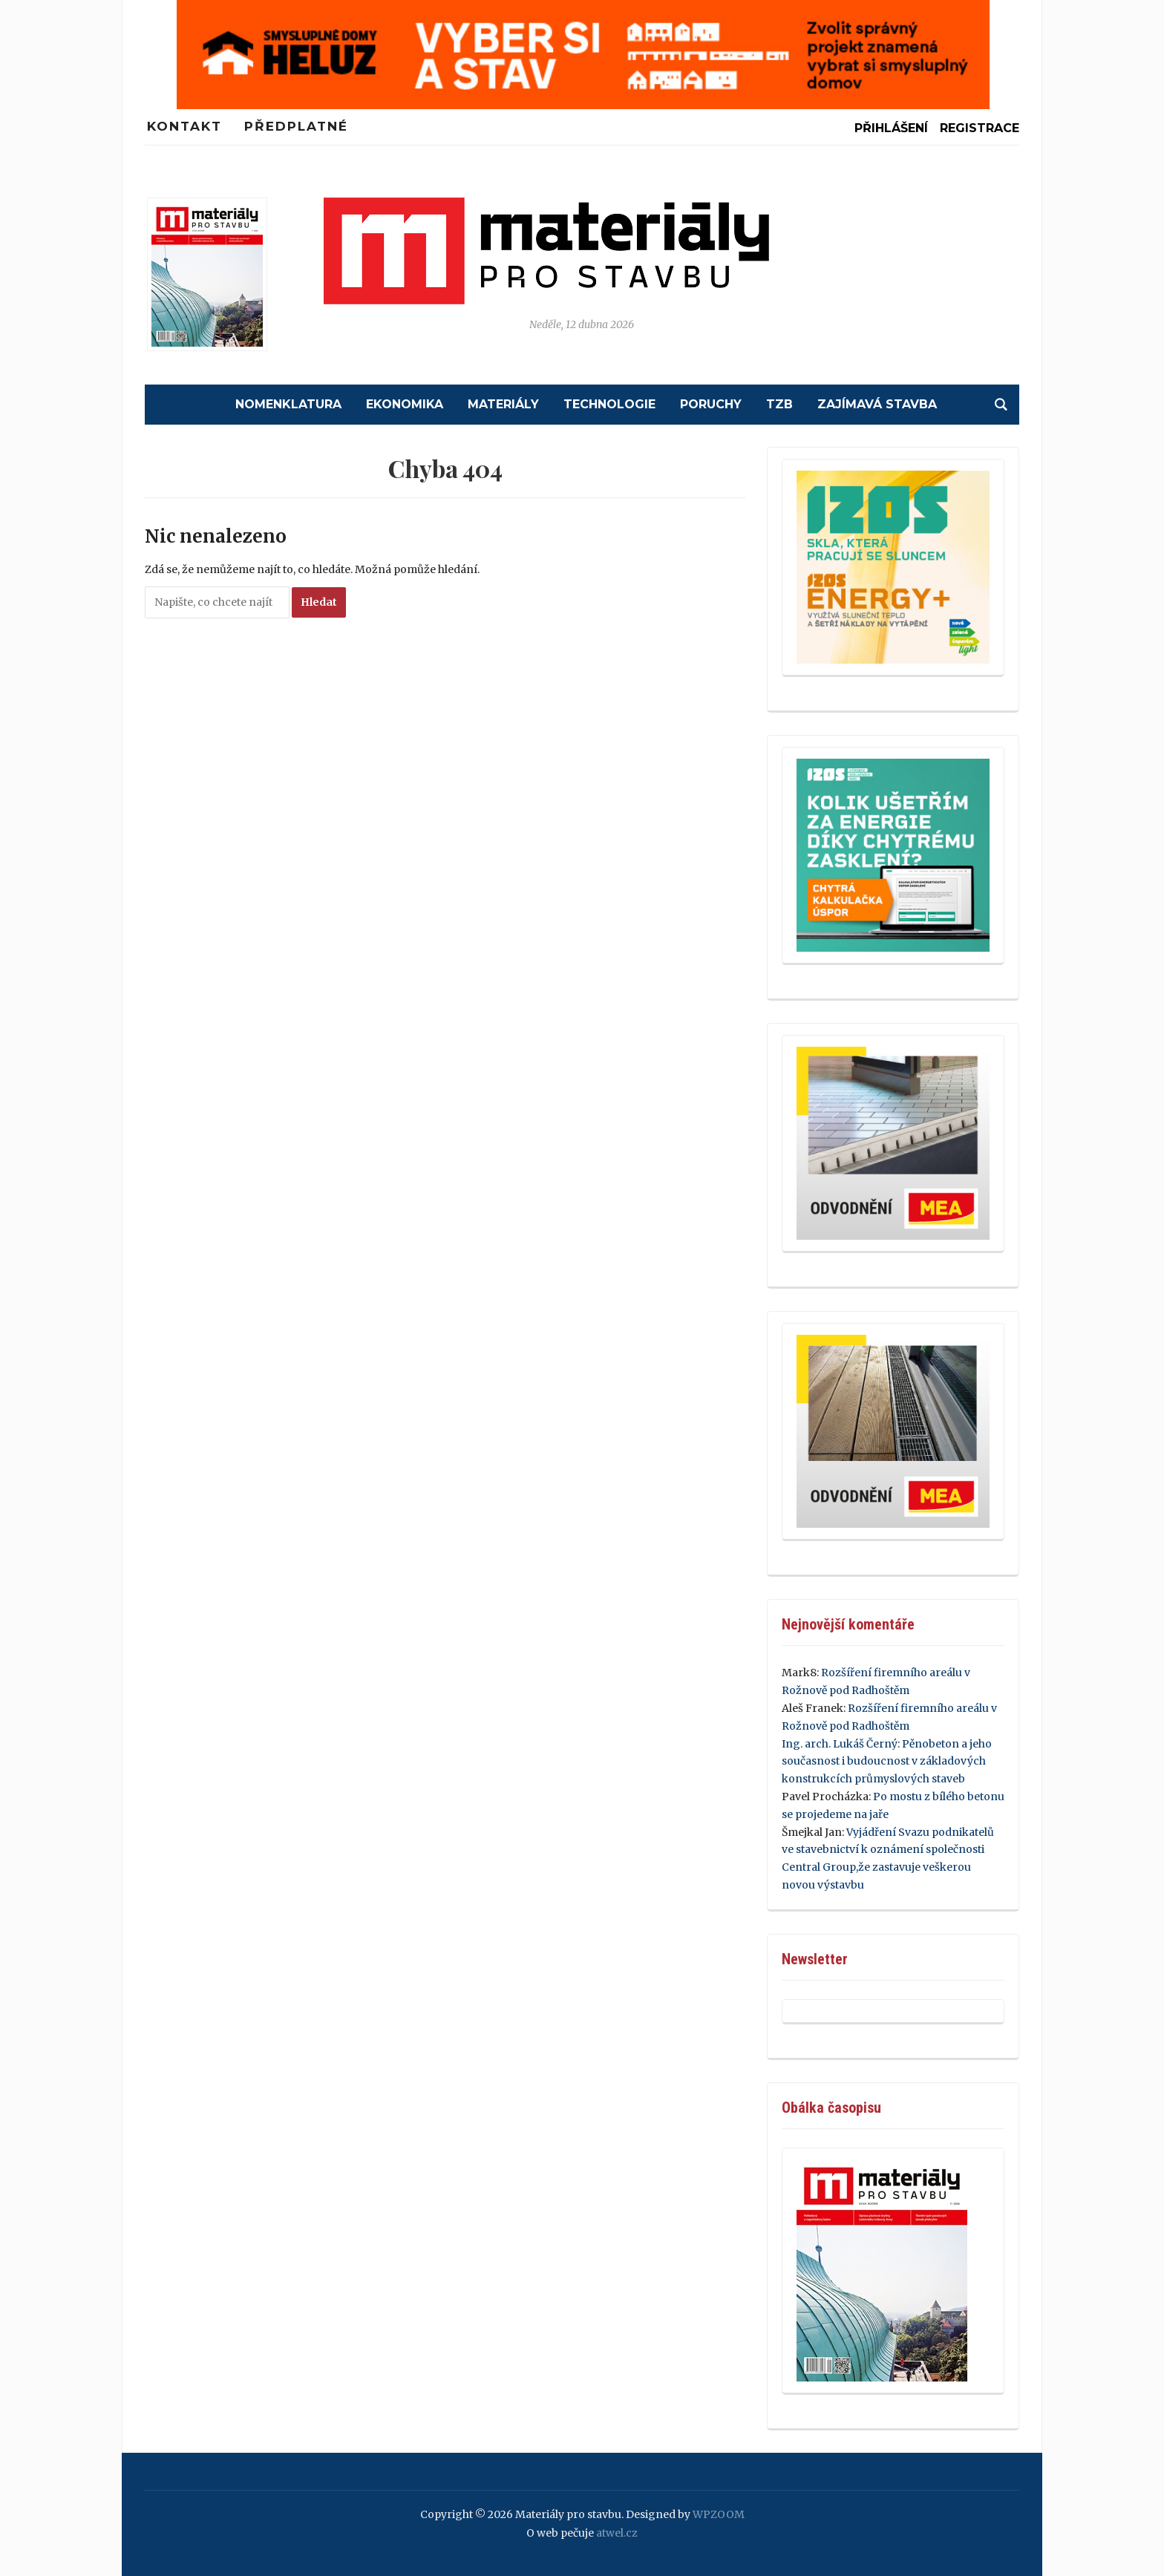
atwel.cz (617, 2533)
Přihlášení (891, 128)
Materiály (503, 404)
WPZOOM (719, 2514)
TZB (779, 404)
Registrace (979, 128)
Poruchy (711, 404)
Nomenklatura (288, 404)
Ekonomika (404, 404)
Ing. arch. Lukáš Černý (839, 1743)
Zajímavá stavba (877, 404)
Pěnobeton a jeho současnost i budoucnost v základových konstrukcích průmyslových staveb (887, 1761)
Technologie (609, 404)
